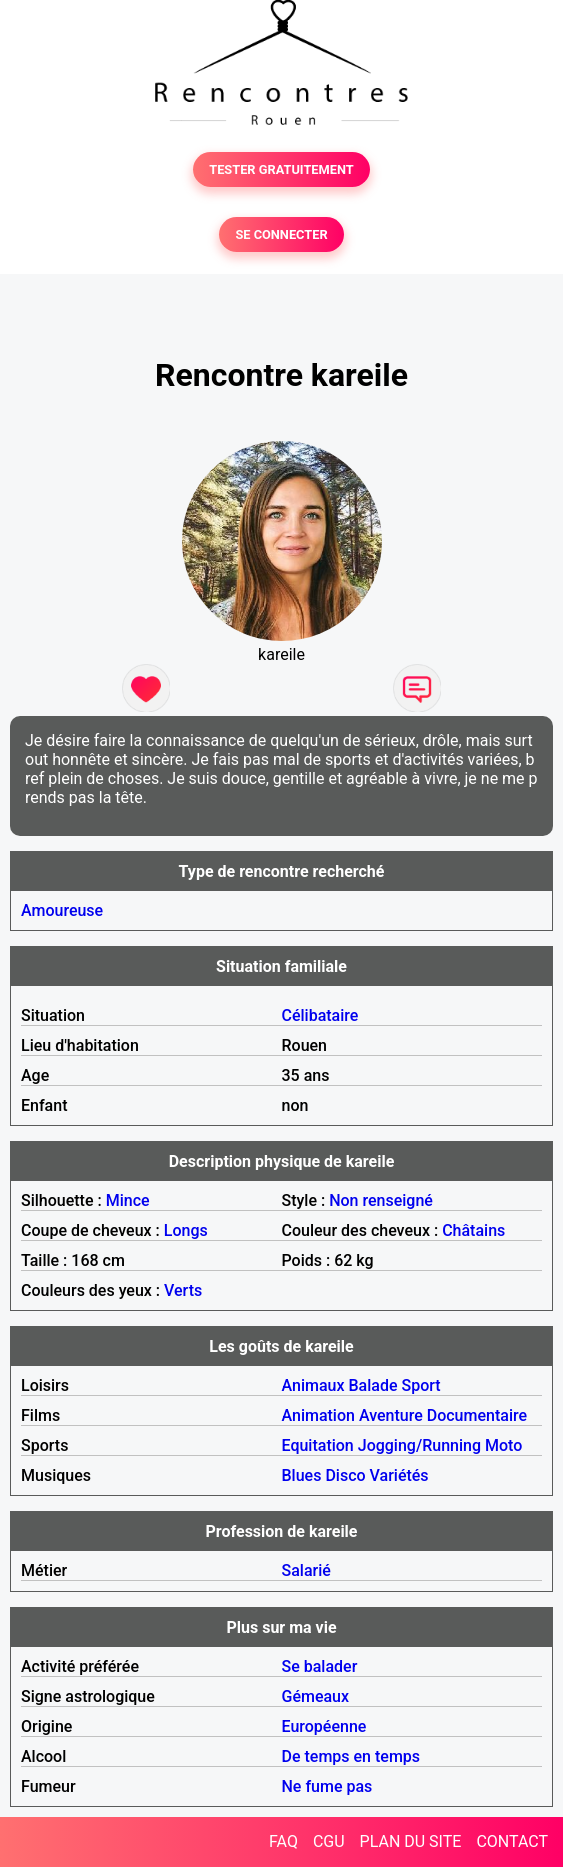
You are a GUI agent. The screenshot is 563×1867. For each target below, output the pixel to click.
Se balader (320, 1666)
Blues (302, 1475)
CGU (329, 1841)
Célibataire (320, 1015)
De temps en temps (351, 1756)
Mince (128, 1200)
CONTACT (512, 1841)
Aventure (391, 1415)
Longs (186, 1230)
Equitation (318, 1445)
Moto (503, 1445)
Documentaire (477, 1415)
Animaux (313, 1385)
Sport (420, 1385)
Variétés (399, 1475)
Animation (318, 1415)
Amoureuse (62, 910)
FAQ (283, 1841)
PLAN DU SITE (411, 1841)
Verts (183, 1290)
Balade (372, 1385)
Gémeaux (316, 1696)
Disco (345, 1475)
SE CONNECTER (281, 234)
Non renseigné (381, 1200)
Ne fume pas (327, 1786)
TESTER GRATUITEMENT (281, 169)
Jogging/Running (419, 1445)
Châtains (473, 1230)
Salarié (306, 1570)
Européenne (324, 1726)
